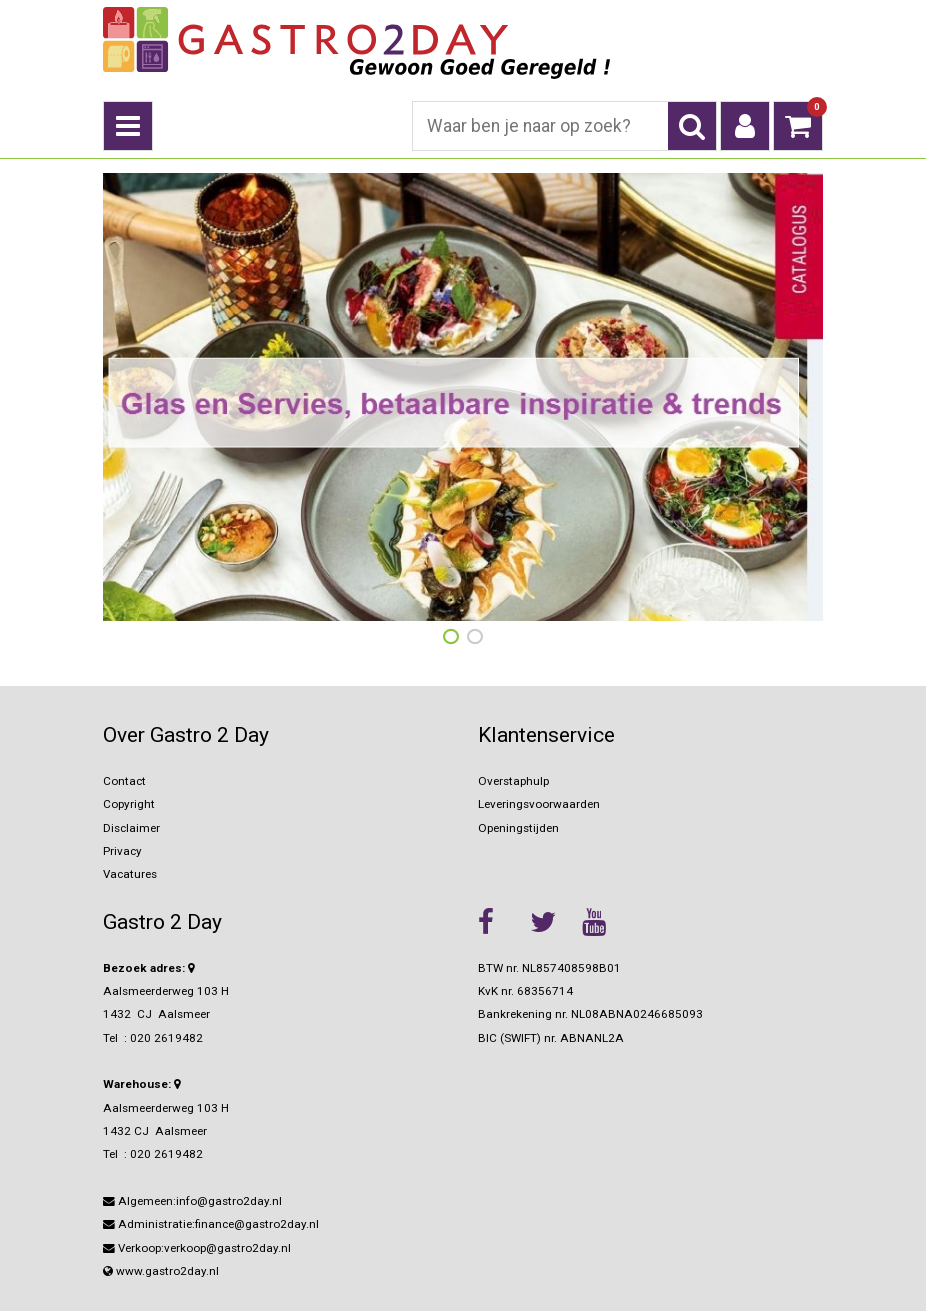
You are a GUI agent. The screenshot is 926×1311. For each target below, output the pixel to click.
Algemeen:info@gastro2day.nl (192, 1201)
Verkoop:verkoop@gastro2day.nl (197, 1248)
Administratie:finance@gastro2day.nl (211, 1224)
